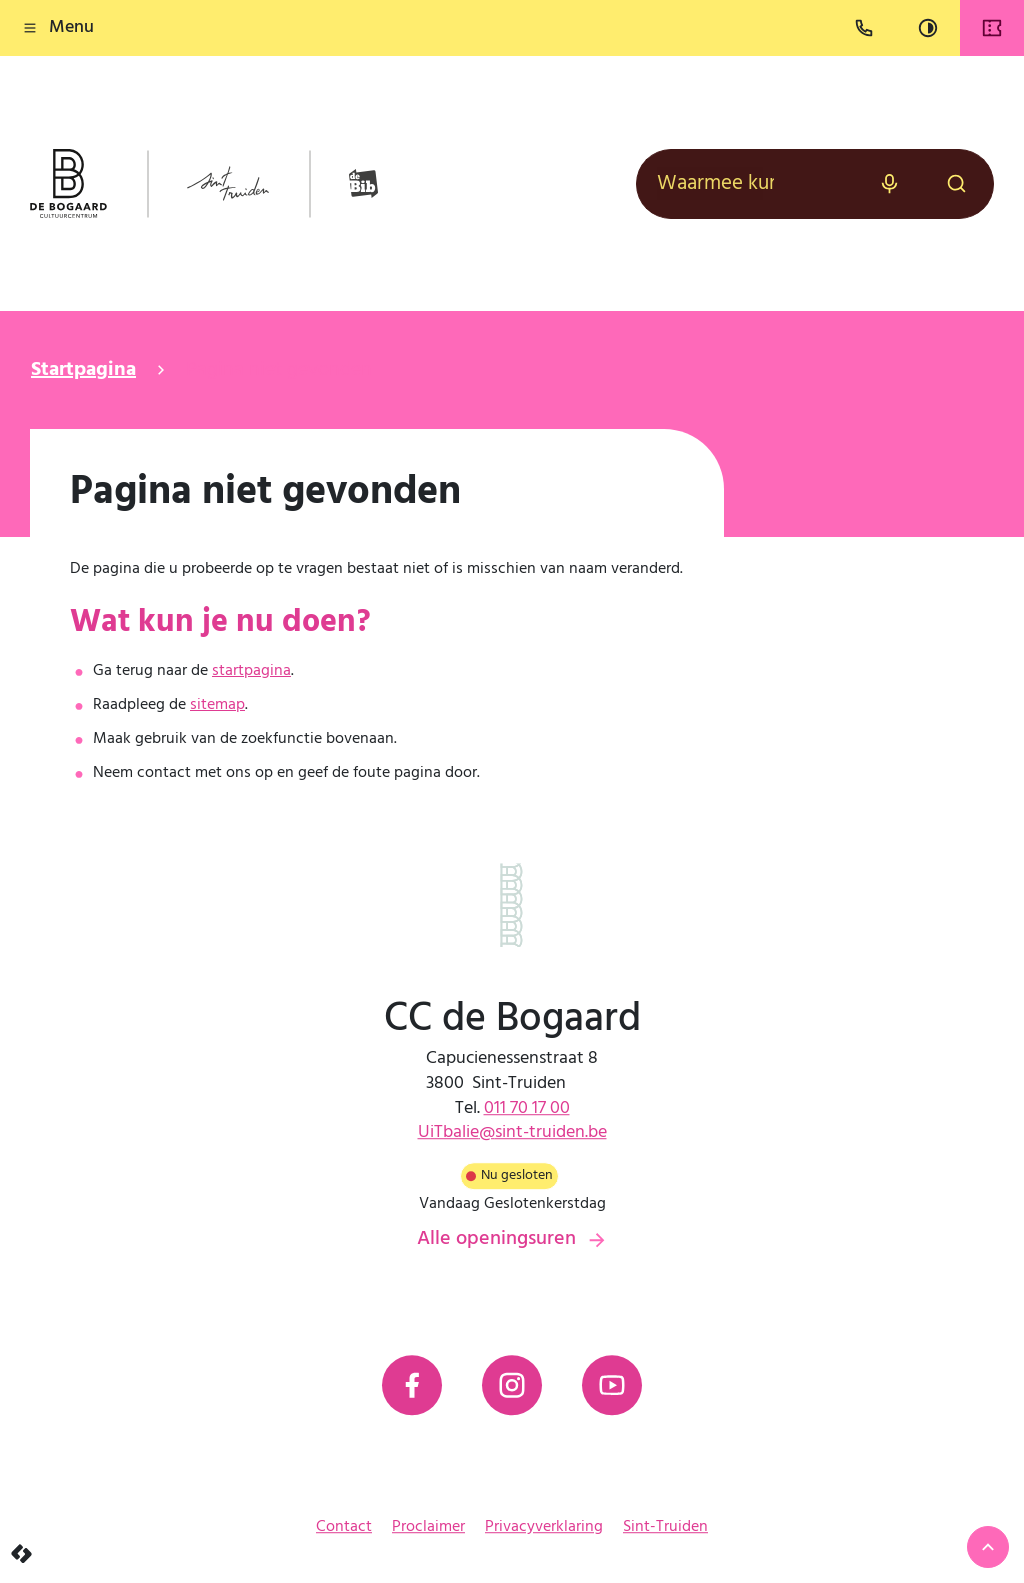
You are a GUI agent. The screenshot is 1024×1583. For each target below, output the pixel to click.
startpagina (251, 671)
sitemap (217, 705)
